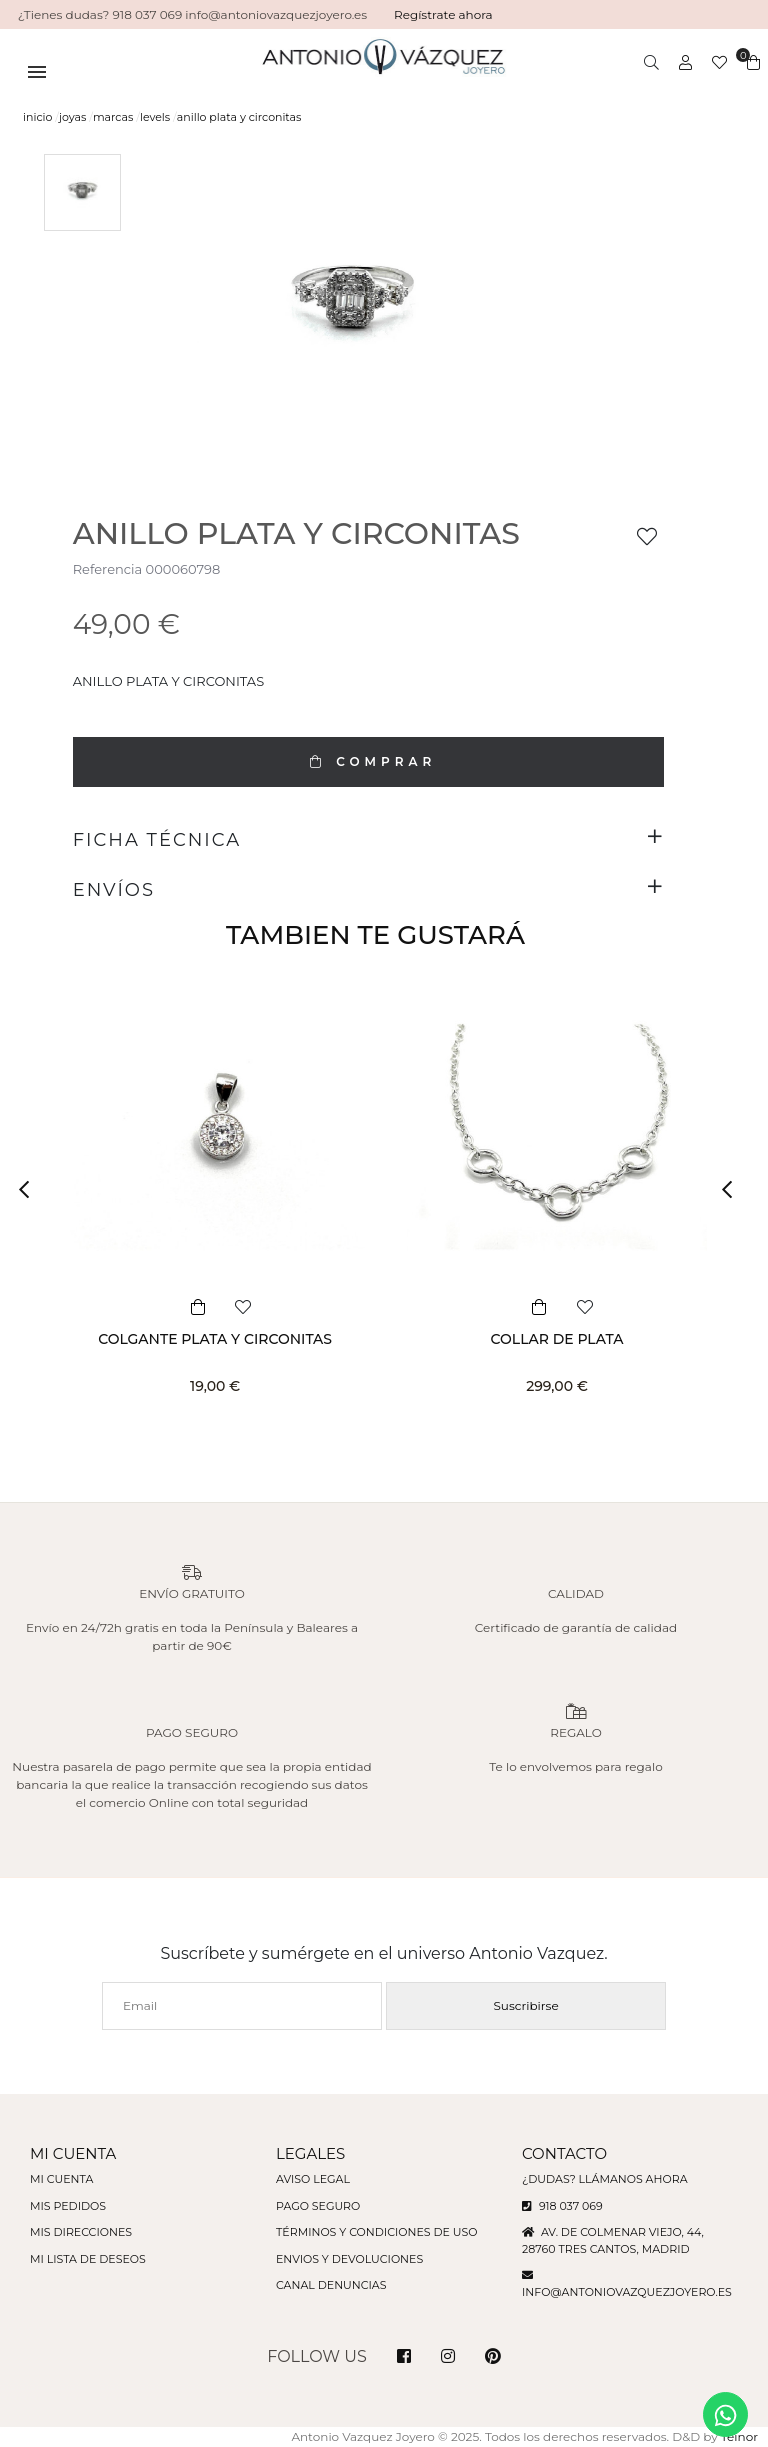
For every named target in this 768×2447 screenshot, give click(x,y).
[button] (30, 1190)
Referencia (107, 569)
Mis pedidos (68, 2206)
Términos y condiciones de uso (376, 2232)
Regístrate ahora (443, 14)
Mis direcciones (81, 2232)
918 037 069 (562, 2206)
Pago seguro (318, 2206)
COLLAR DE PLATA (557, 1339)
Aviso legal (313, 2179)
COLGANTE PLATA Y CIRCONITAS (215, 1339)
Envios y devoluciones (349, 2259)
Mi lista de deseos (88, 2259)
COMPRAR (368, 761)
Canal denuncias (331, 2285)
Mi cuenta (61, 2179)
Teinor (739, 2436)
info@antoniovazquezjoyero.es (627, 2292)
